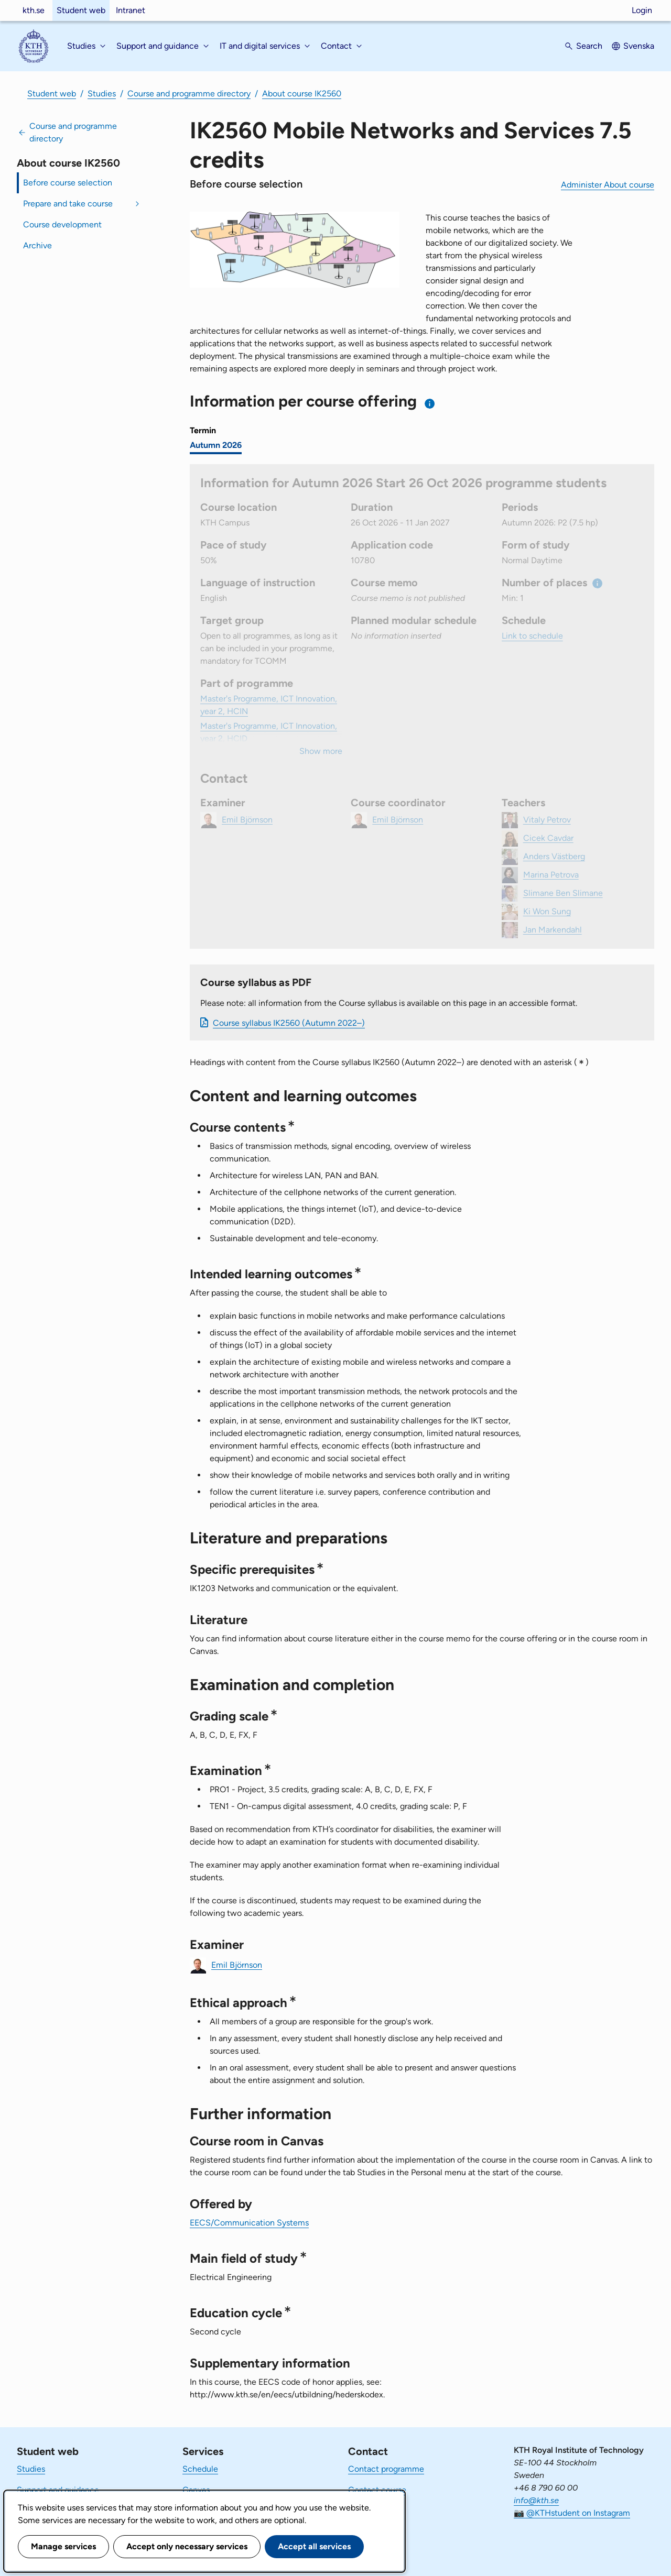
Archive (37, 245)
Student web (81, 10)
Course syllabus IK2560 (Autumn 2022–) (289, 1023)
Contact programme (386, 2469)
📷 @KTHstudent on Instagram (572, 2513)
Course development (62, 224)
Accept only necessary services (186, 2546)
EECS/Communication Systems (249, 2223)
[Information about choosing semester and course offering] (430, 404)
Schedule (200, 2469)
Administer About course (607, 185)
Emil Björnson (236, 1964)
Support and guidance (58, 2490)
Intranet (130, 10)
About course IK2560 (301, 93)
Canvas (196, 2490)
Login (642, 10)
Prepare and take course (68, 204)
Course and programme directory (189, 93)
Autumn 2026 (216, 445)
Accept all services (314, 2546)
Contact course (377, 2490)
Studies (102, 93)
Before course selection (67, 183)
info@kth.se (536, 2500)
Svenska (638, 46)
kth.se (34, 10)
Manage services (63, 2546)
